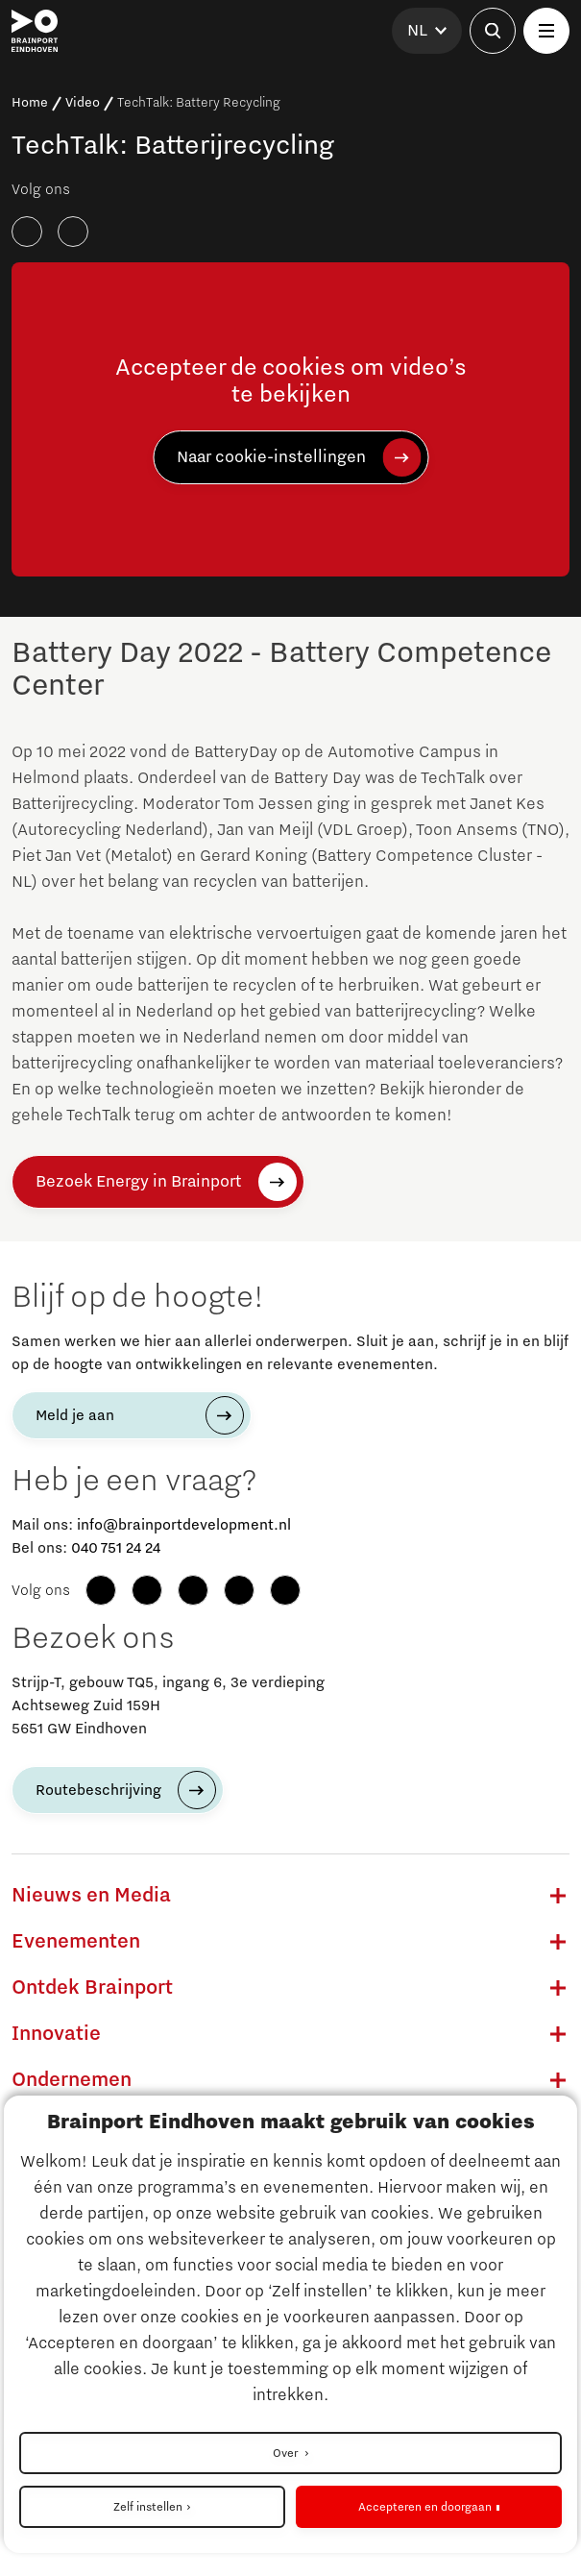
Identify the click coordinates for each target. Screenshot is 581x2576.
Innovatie (56, 2034)
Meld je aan (75, 1415)
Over (287, 2453)
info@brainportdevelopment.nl (184, 1524)
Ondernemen (72, 2080)
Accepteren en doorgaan (425, 2507)
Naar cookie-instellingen (271, 457)
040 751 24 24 (115, 1548)
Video (82, 102)
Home (30, 102)
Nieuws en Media (91, 1895)
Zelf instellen (147, 2507)
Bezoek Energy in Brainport (139, 1181)
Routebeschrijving (98, 1790)
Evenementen (76, 1941)
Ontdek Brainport (92, 1987)
